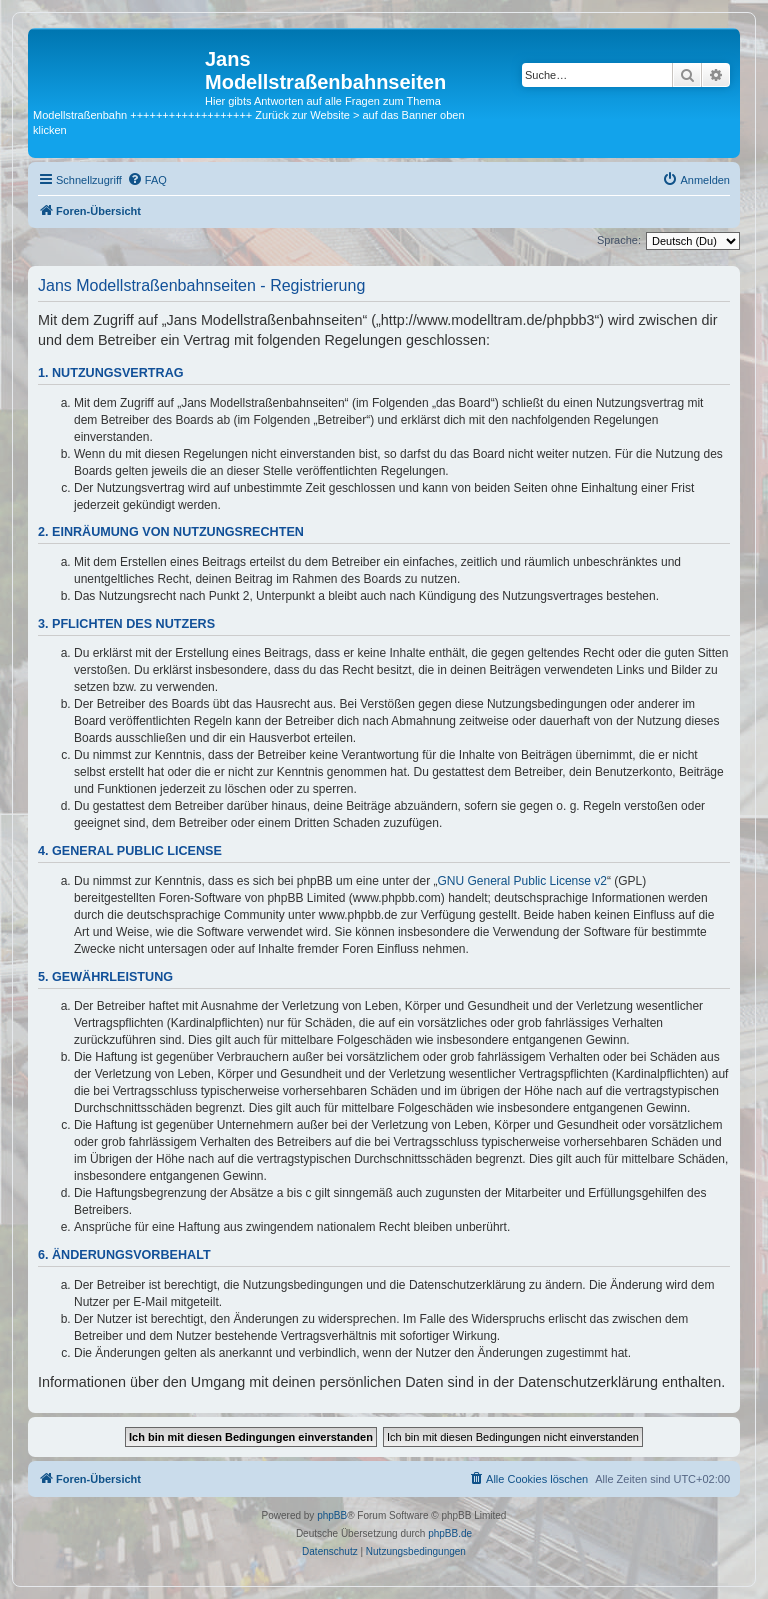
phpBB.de (450, 1533)
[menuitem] (147, 180)
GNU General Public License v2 (522, 881)
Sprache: (619, 240)
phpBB (332, 1515)
